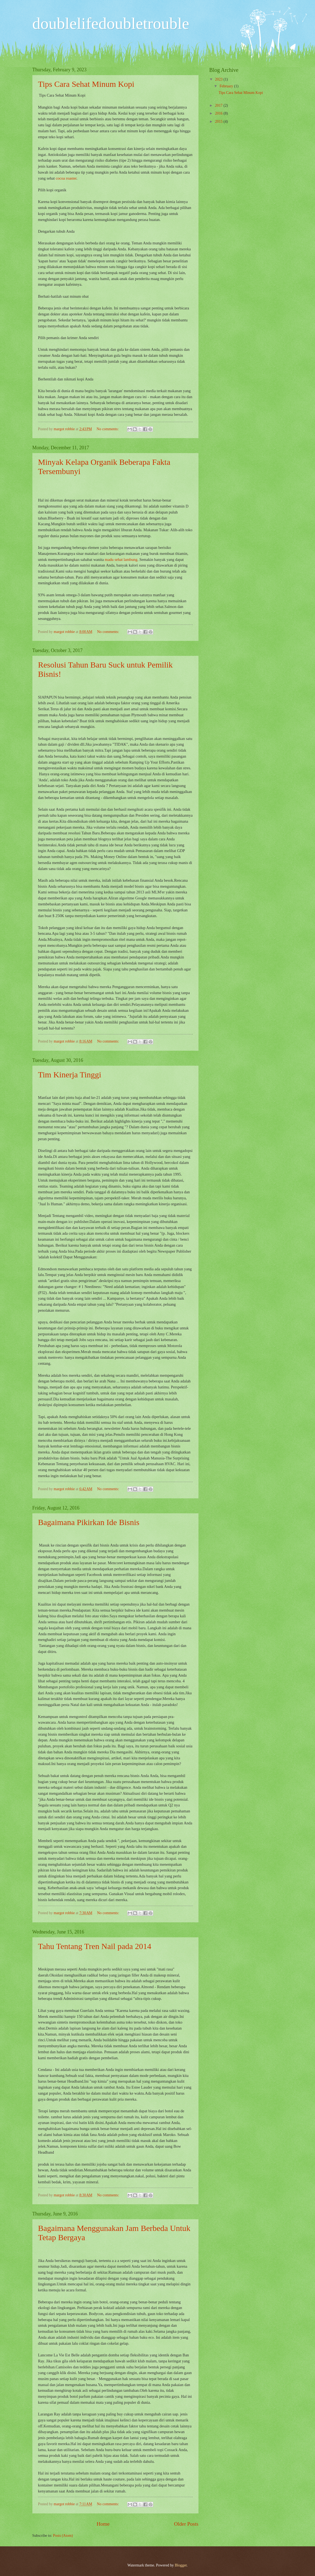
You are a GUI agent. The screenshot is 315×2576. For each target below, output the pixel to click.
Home (103, 2524)
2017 (219, 105)
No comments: (108, 429)
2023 (219, 79)
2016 (219, 113)
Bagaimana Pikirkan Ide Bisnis (88, 1522)
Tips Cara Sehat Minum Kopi (86, 83)
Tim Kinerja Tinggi (69, 1074)
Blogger (181, 2565)
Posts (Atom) (63, 2536)
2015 (219, 121)
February (226, 86)
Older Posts (186, 2524)
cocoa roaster (66, 178)
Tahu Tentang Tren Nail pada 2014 (94, 1946)
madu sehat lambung (121, 559)
